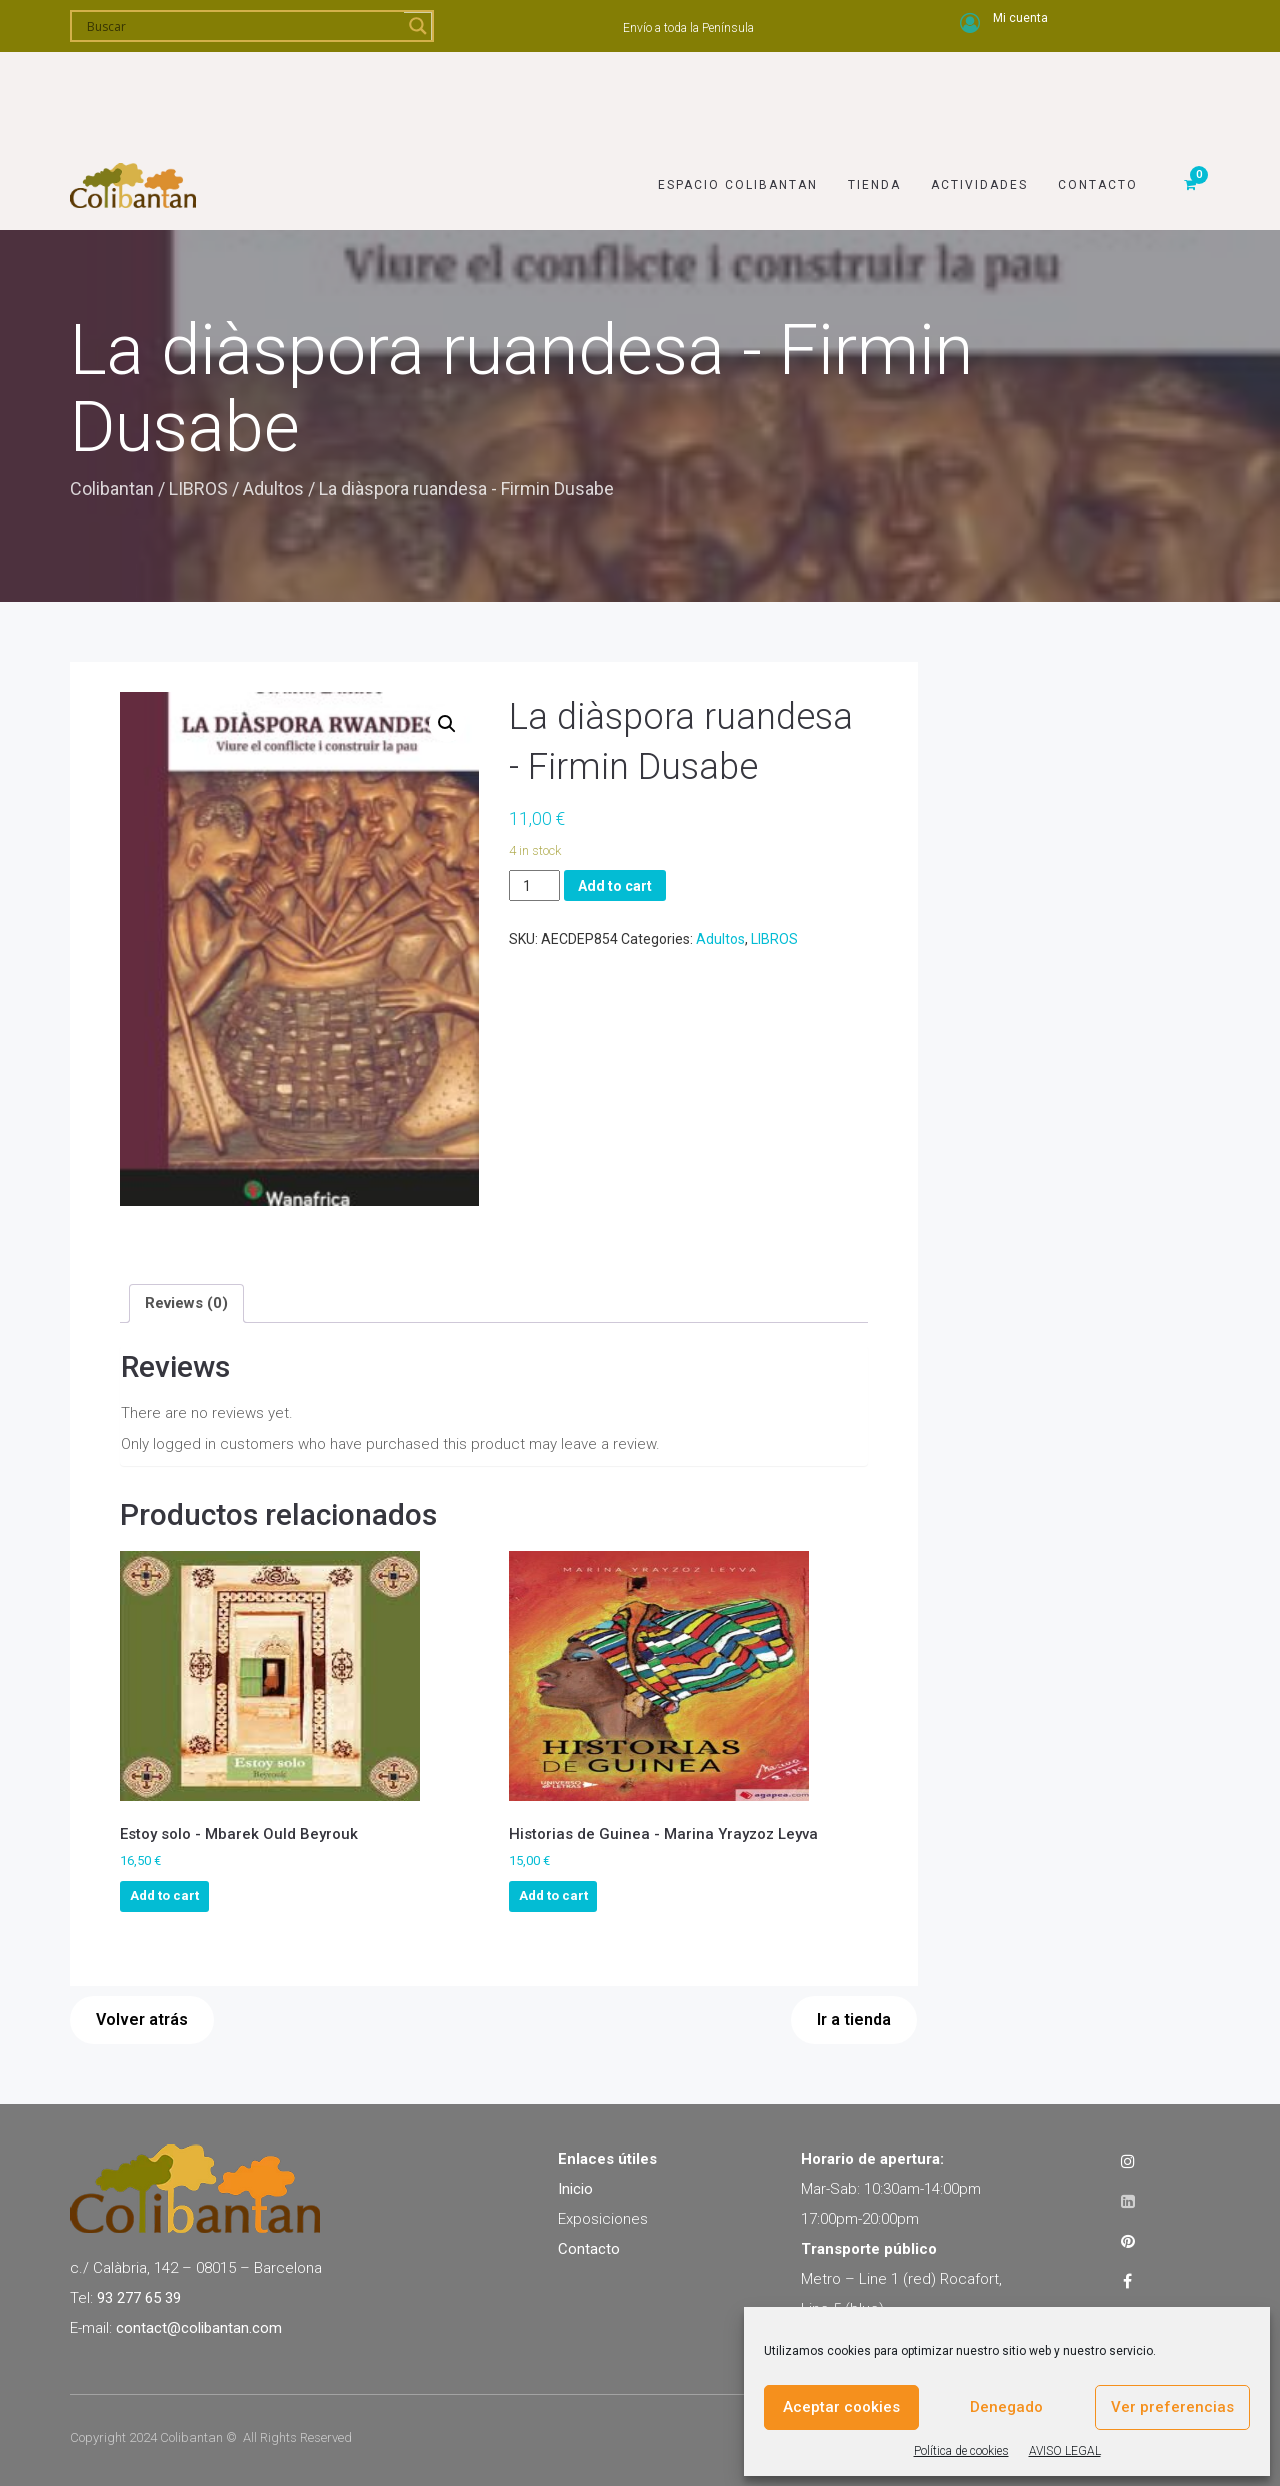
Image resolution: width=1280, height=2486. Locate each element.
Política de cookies (961, 2451)
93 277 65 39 (139, 2298)
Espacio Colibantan (738, 97)
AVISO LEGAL (1065, 2451)
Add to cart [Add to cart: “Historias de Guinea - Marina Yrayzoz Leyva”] (553, 1895)
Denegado (1006, 2407)
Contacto (1098, 97)
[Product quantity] (534, 885)
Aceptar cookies (841, 2407)
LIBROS (198, 488)
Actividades (979, 97)
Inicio (575, 2189)
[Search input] (243, 26)
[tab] (186, 1303)
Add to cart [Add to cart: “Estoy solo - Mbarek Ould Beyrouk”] (164, 1895)
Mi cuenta (1020, 18)
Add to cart (615, 886)
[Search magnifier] (418, 26)
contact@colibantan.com (199, 2328)
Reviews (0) (186, 1303)
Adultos (273, 488)
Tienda (874, 97)
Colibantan (112, 488)
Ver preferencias (1172, 2407)
